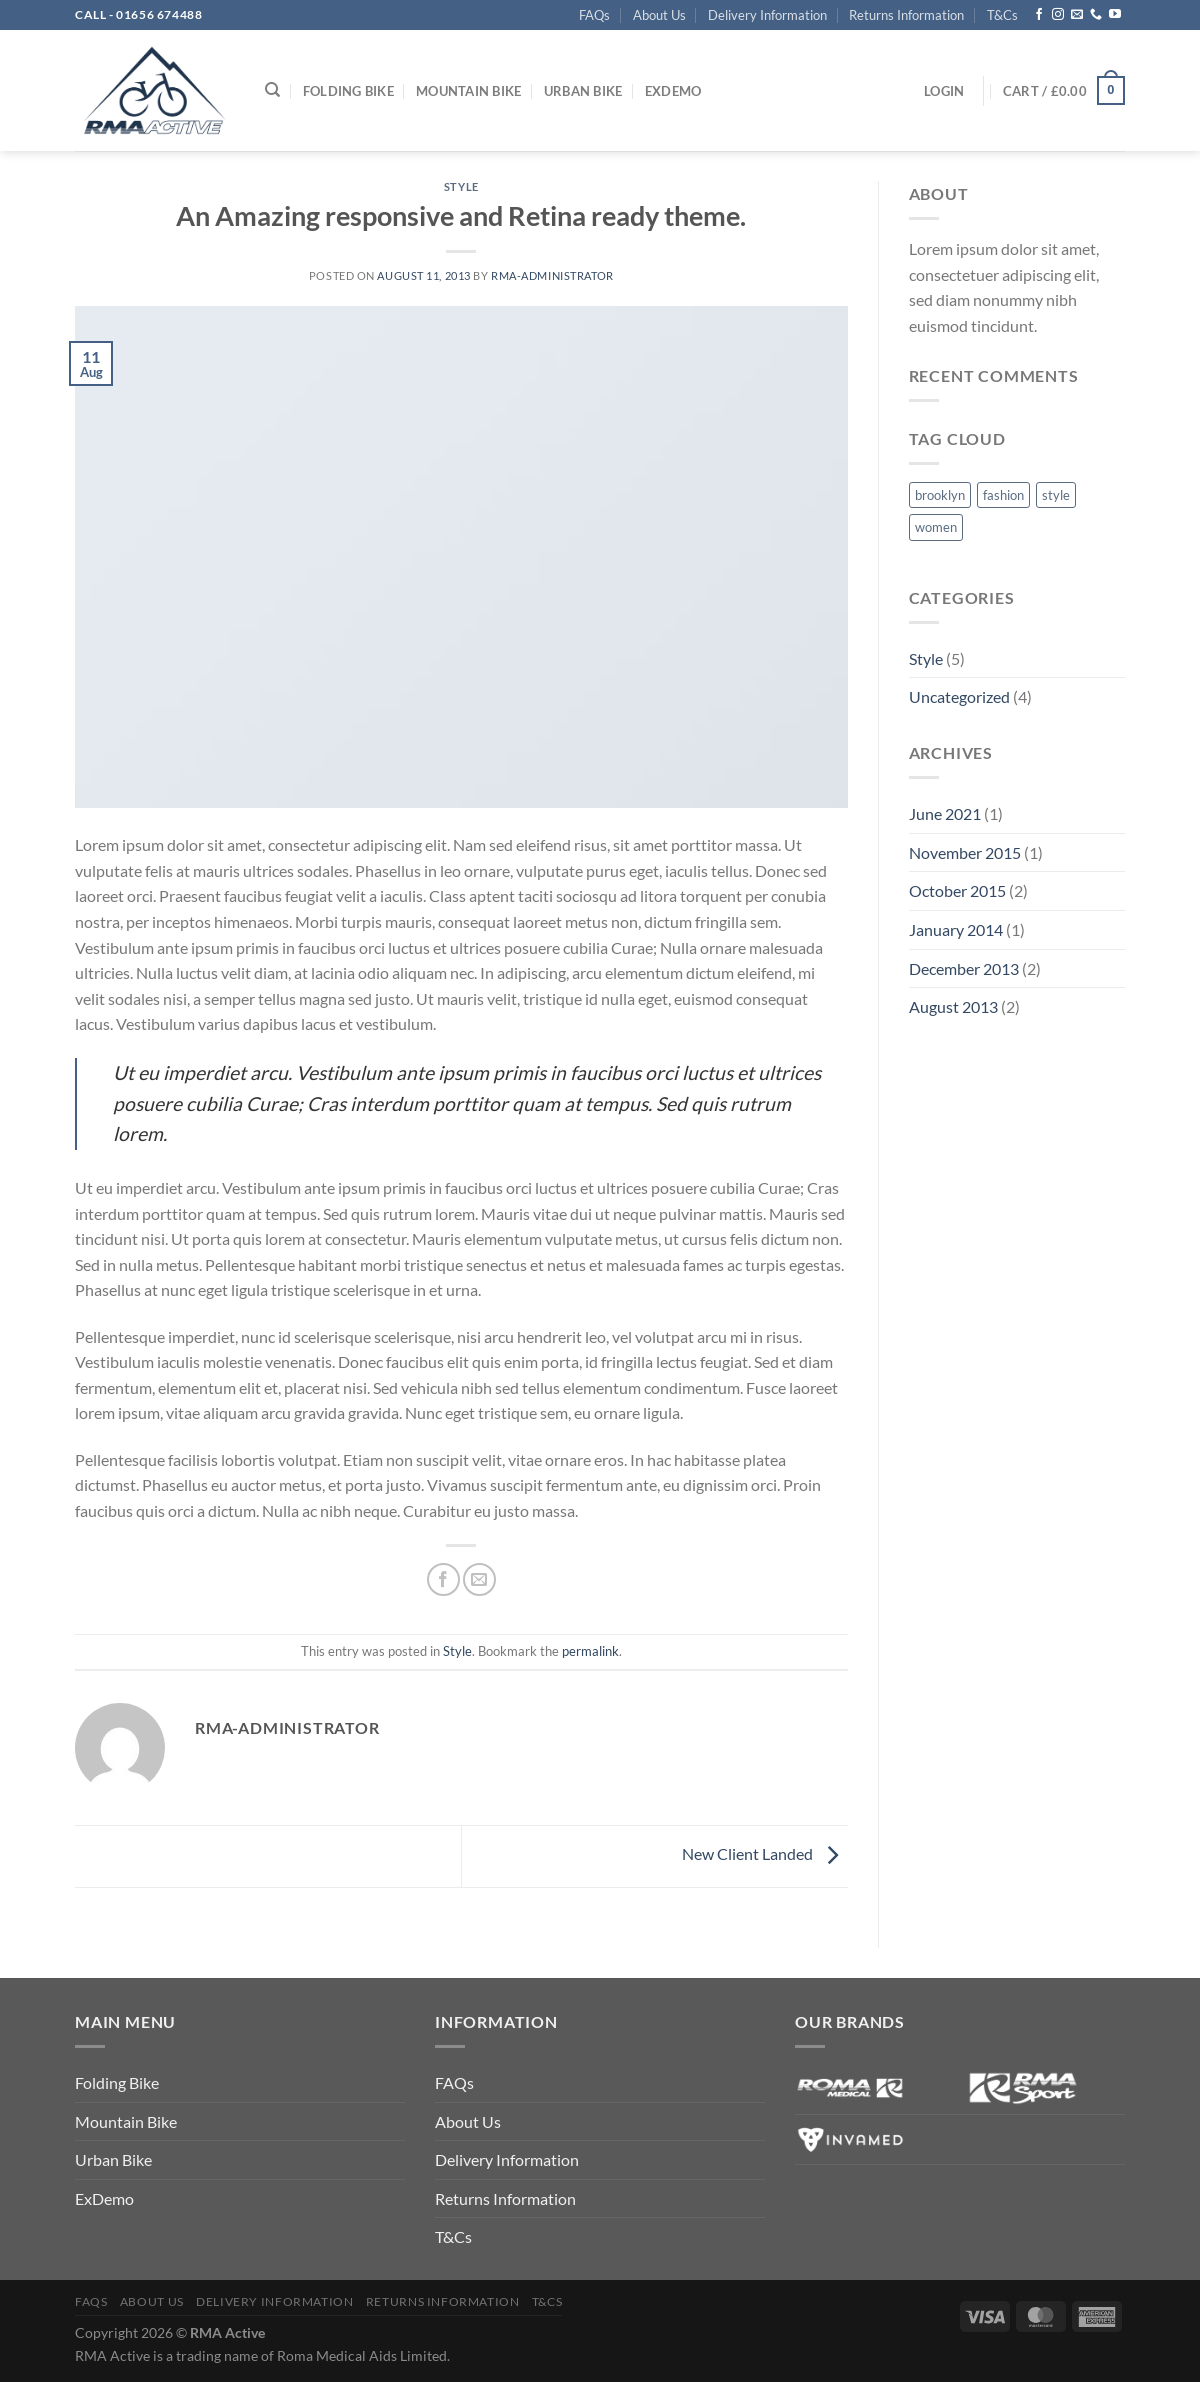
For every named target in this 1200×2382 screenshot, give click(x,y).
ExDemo (673, 91)
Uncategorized (959, 696)
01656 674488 (159, 14)
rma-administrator (552, 275)
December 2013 (964, 968)
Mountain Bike (468, 91)
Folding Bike (348, 91)
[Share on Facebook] (443, 1579)
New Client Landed (765, 1854)
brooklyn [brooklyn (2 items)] (940, 495)
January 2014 (956, 929)
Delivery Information (767, 15)
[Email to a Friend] (479, 1579)
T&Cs (1002, 15)
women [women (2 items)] (936, 527)
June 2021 (945, 813)
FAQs (594, 15)
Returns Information (906, 15)
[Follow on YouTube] (1115, 15)
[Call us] (1096, 15)
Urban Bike (583, 91)
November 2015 (965, 852)
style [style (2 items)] (1056, 495)
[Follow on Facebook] (1039, 15)
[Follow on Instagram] (1058, 15)
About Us (659, 15)
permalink (590, 1651)
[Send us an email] (1077, 15)
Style (461, 186)
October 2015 (957, 890)
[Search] (272, 90)
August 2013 (953, 1006)
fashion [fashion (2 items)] (1003, 495)
